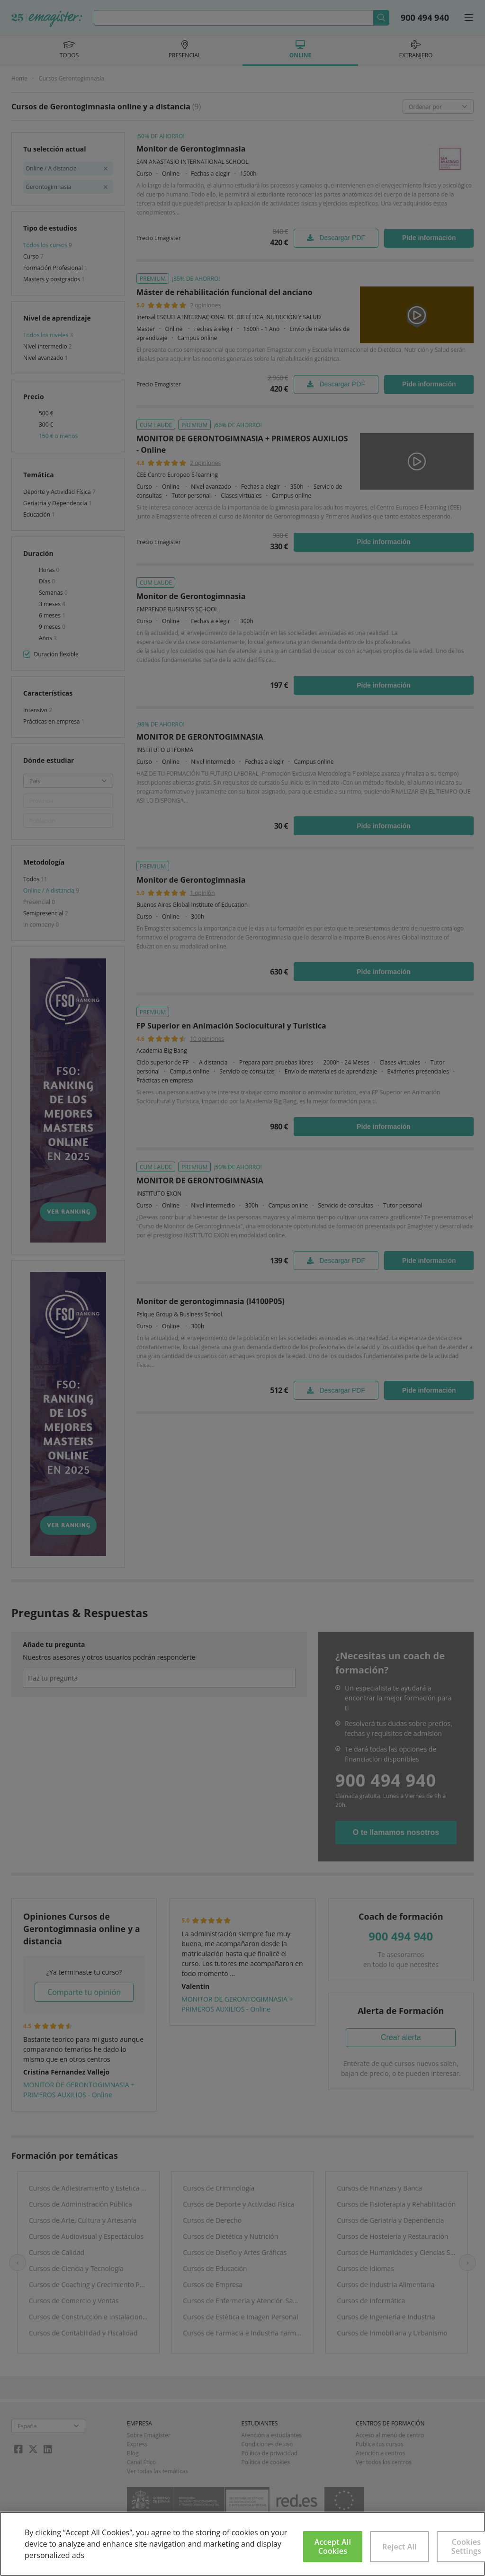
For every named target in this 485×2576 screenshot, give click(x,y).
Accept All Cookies (332, 2546)
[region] (242, 2544)
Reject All (399, 2546)
